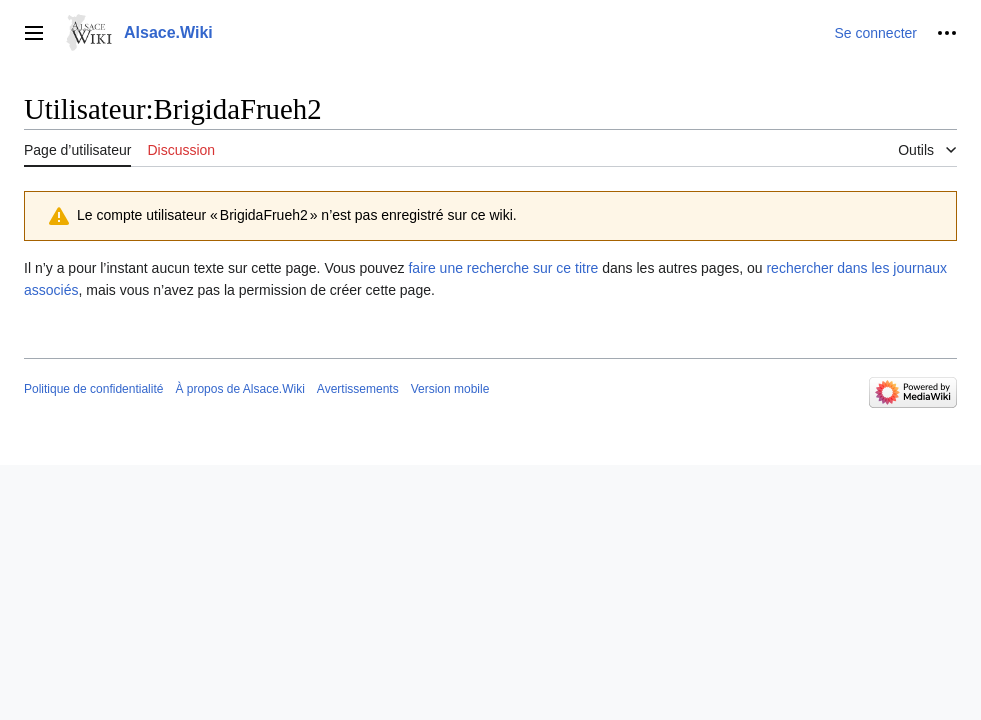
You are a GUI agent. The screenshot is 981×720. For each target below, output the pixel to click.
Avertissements (358, 389)
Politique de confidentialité (93, 389)
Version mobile (450, 389)
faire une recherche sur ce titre (503, 268)
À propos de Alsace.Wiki (239, 389)
